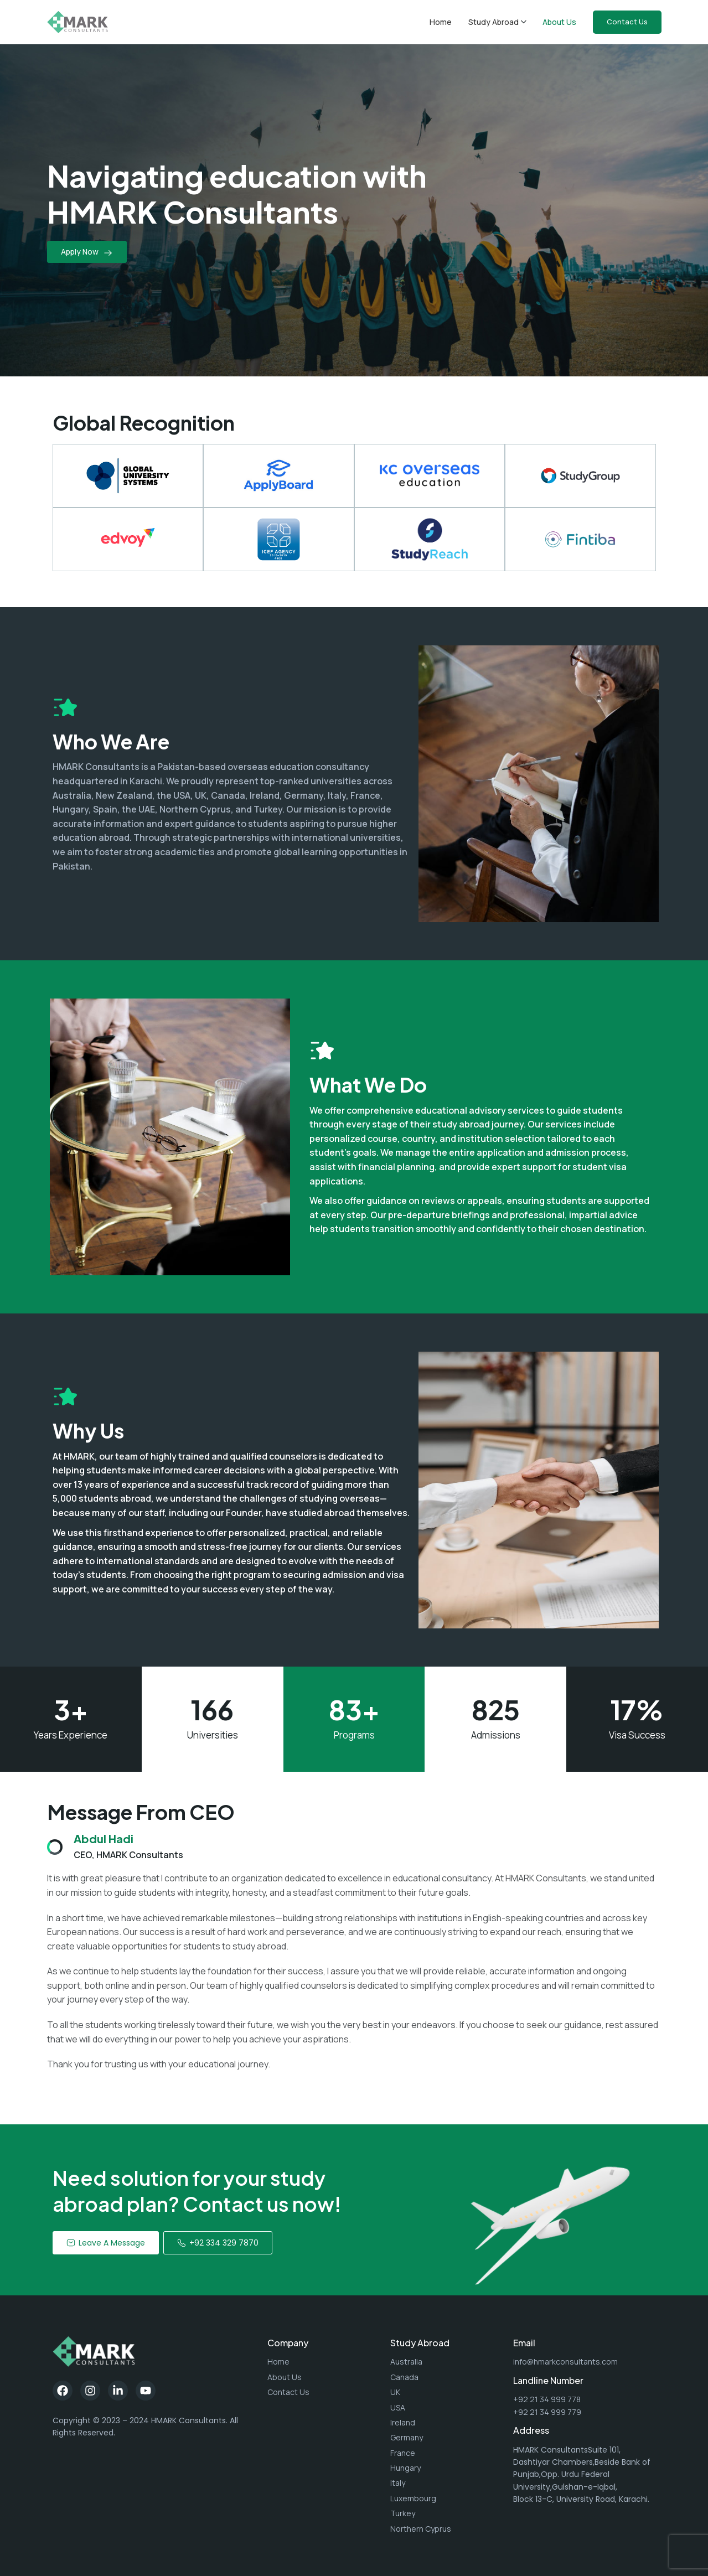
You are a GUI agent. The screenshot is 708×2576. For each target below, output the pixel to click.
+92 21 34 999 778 (547, 2399)
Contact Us (627, 22)
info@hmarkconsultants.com (565, 2361)
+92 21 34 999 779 (547, 2412)
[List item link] (323, 2362)
